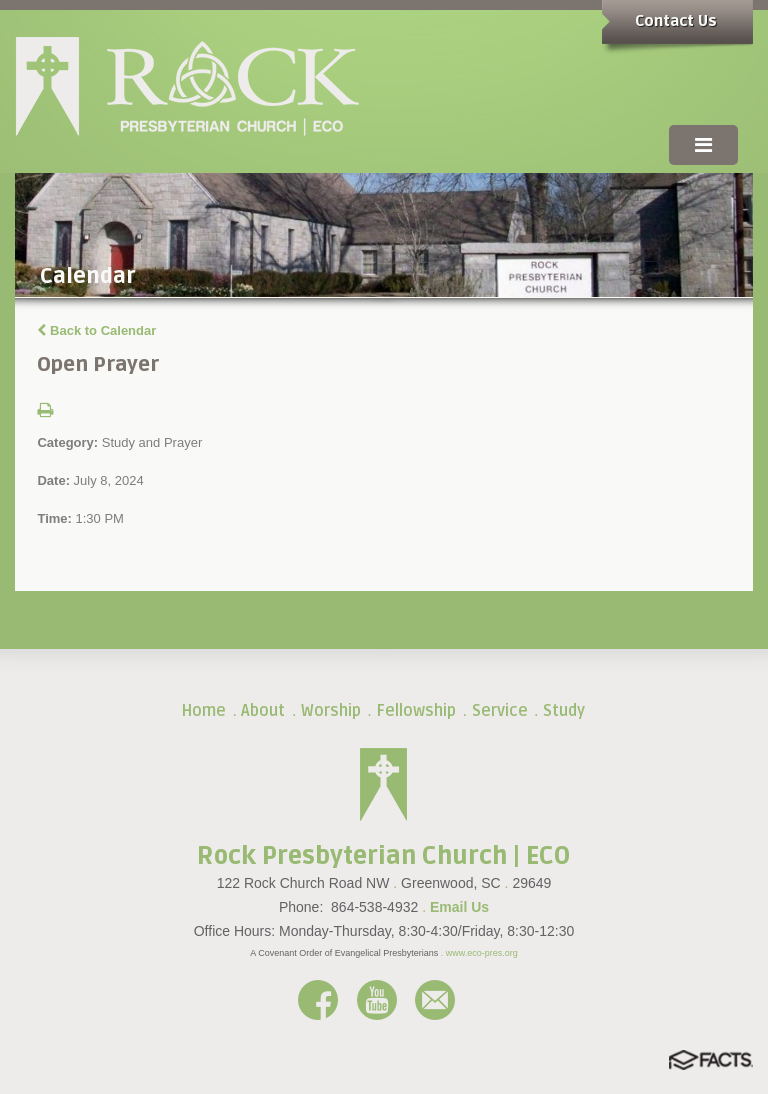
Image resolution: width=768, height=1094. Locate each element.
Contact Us (676, 21)
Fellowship (416, 711)
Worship (331, 711)
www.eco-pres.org (482, 953)
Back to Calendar (96, 330)
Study (564, 711)
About (263, 711)
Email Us (459, 907)
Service (500, 711)
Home (203, 711)
